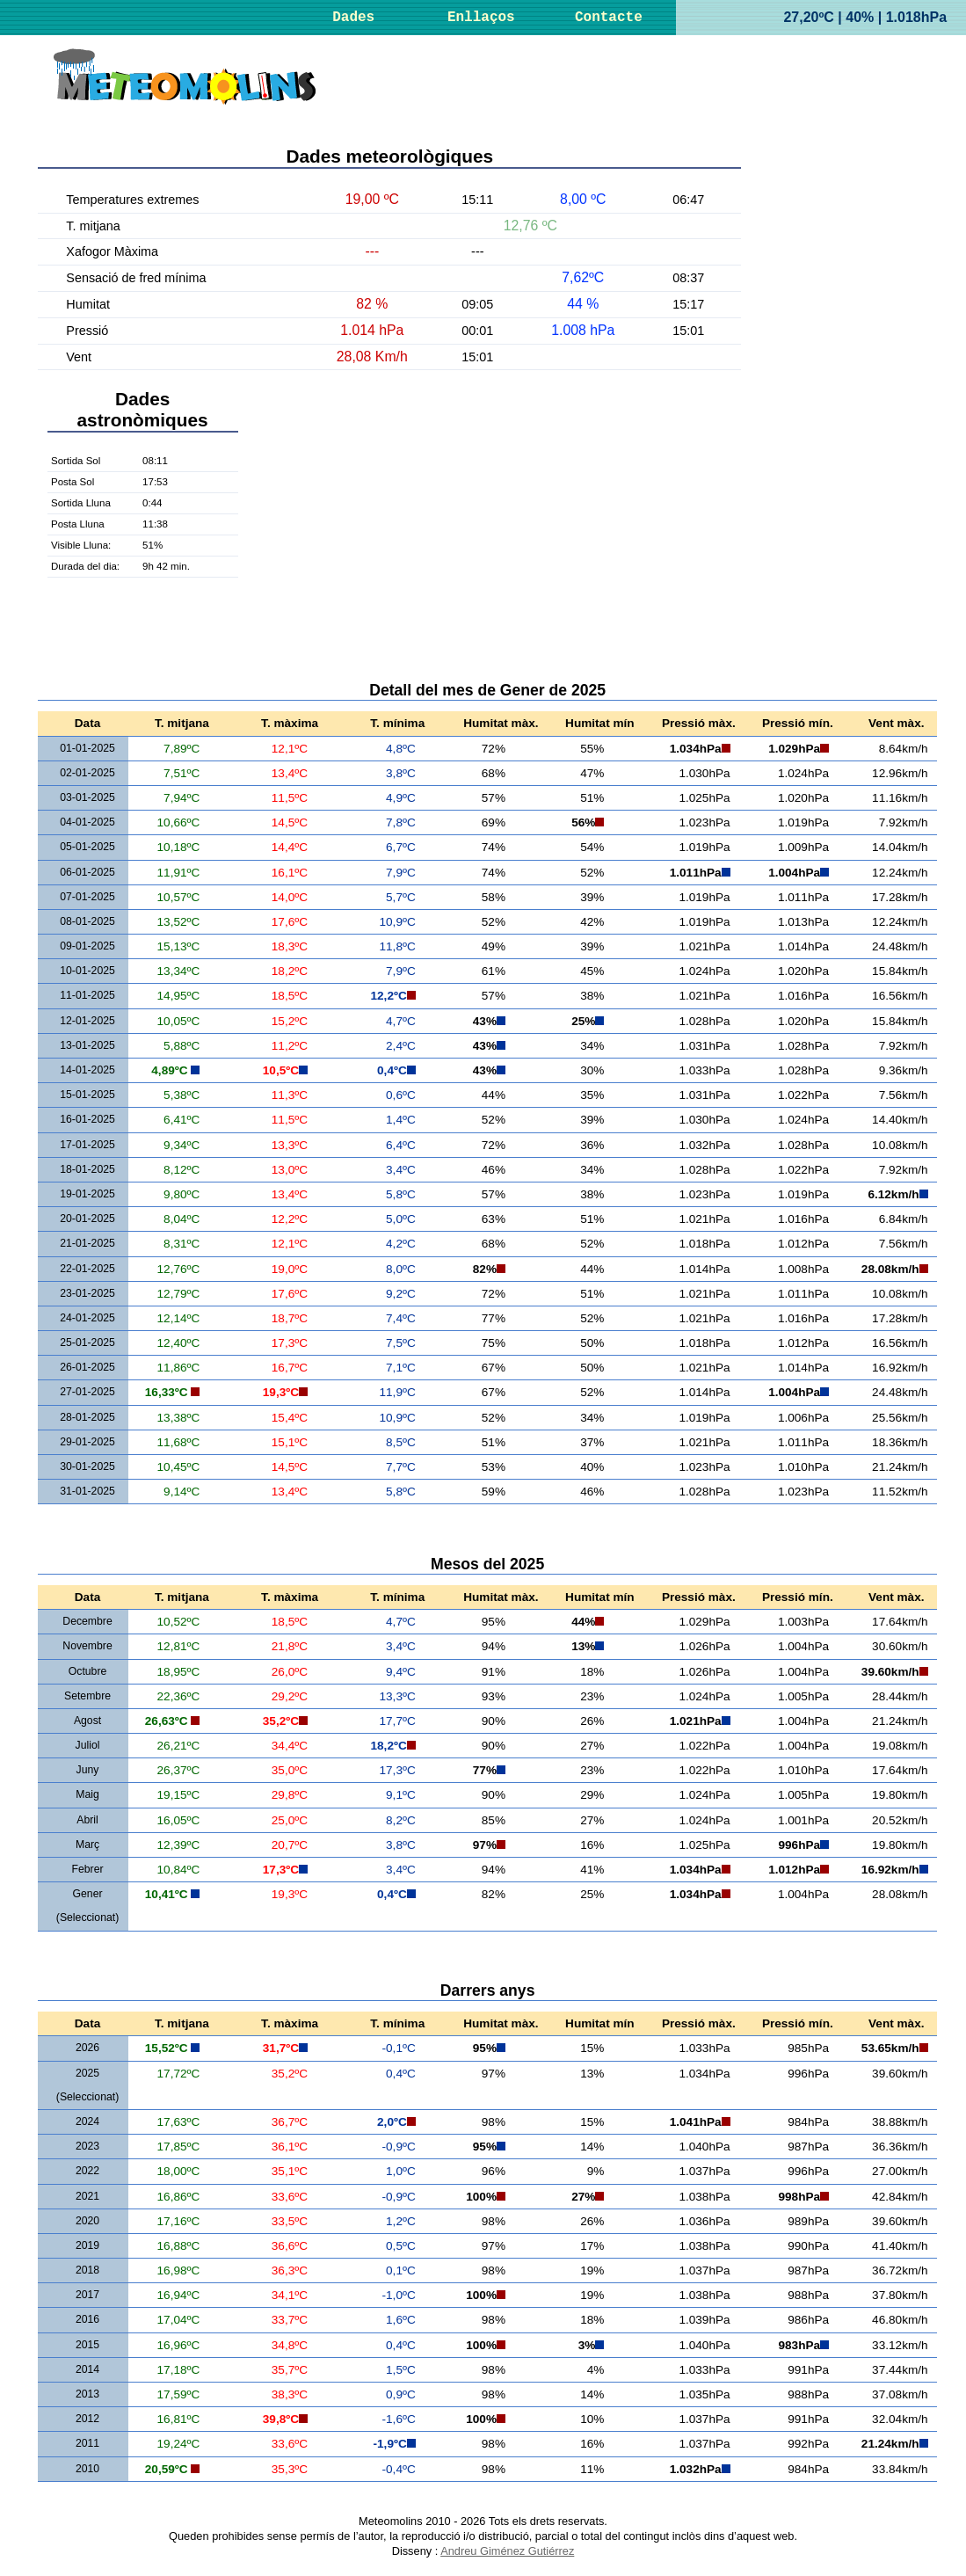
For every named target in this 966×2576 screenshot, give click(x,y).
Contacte (609, 17)
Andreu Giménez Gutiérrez (507, 2551)
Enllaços (481, 17)
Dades (353, 17)
